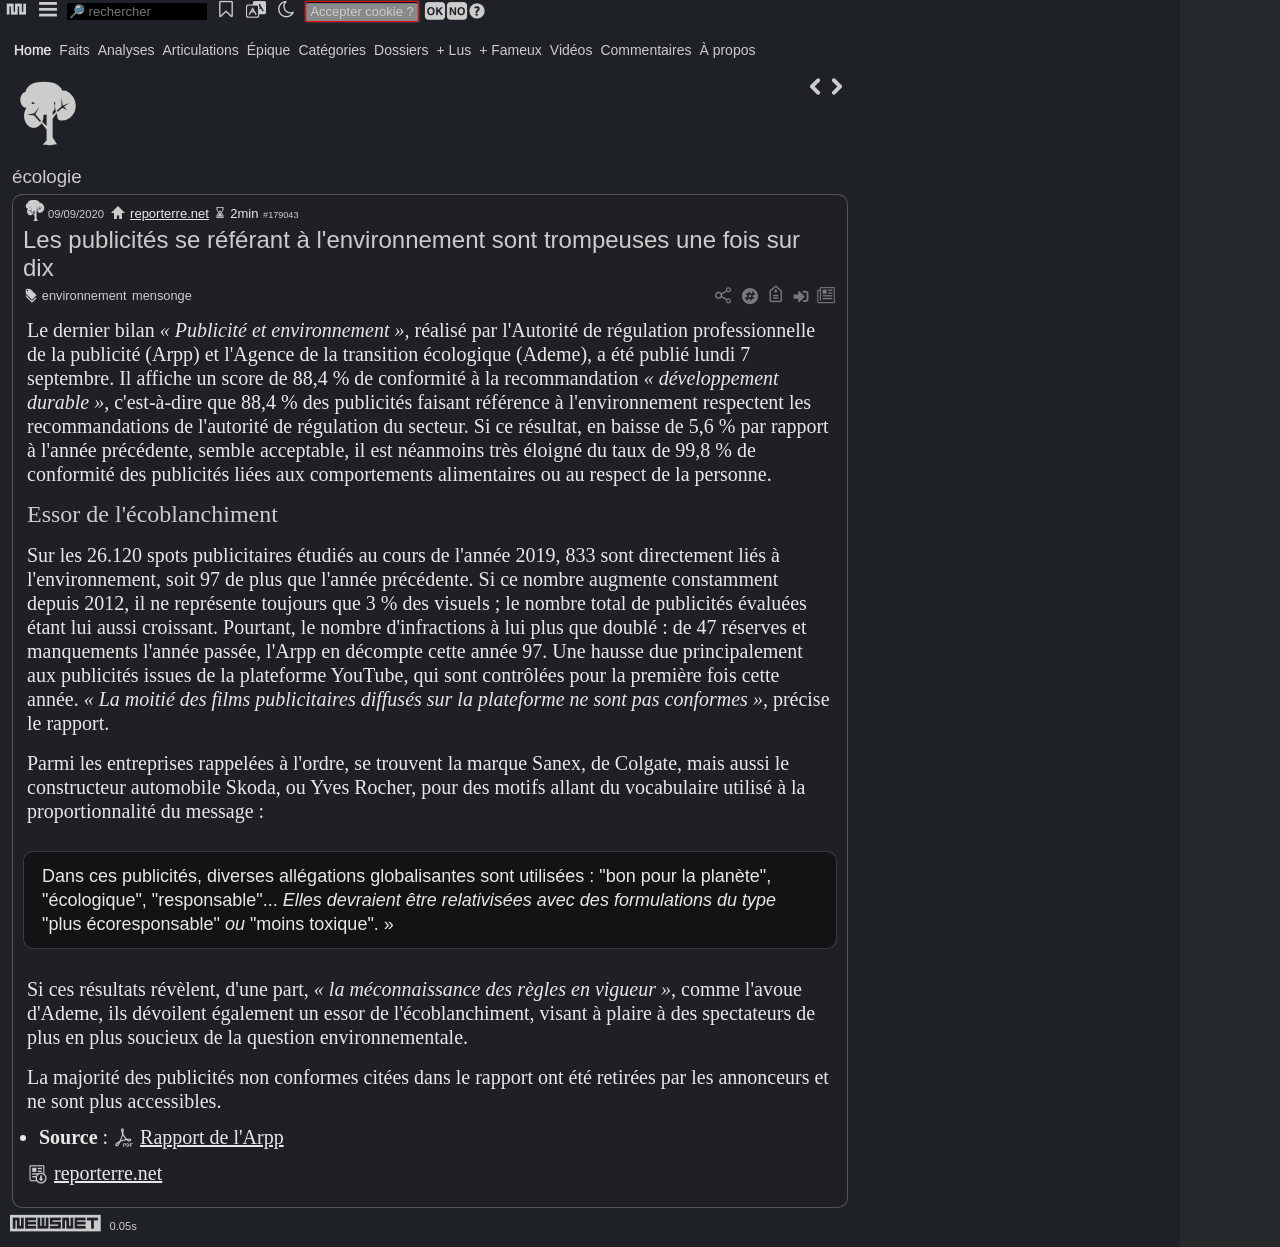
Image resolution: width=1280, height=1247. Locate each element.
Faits (74, 50)
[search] (137, 11)
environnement (84, 295)
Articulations (201, 50)
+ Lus (454, 50)
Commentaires (645, 50)
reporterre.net (169, 213)
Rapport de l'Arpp (212, 1137)
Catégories (332, 50)
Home (32, 50)
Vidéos (571, 50)
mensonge (162, 295)
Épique (269, 50)
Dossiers (401, 50)
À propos (727, 50)
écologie (47, 176)
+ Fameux (510, 50)
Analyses (126, 50)
